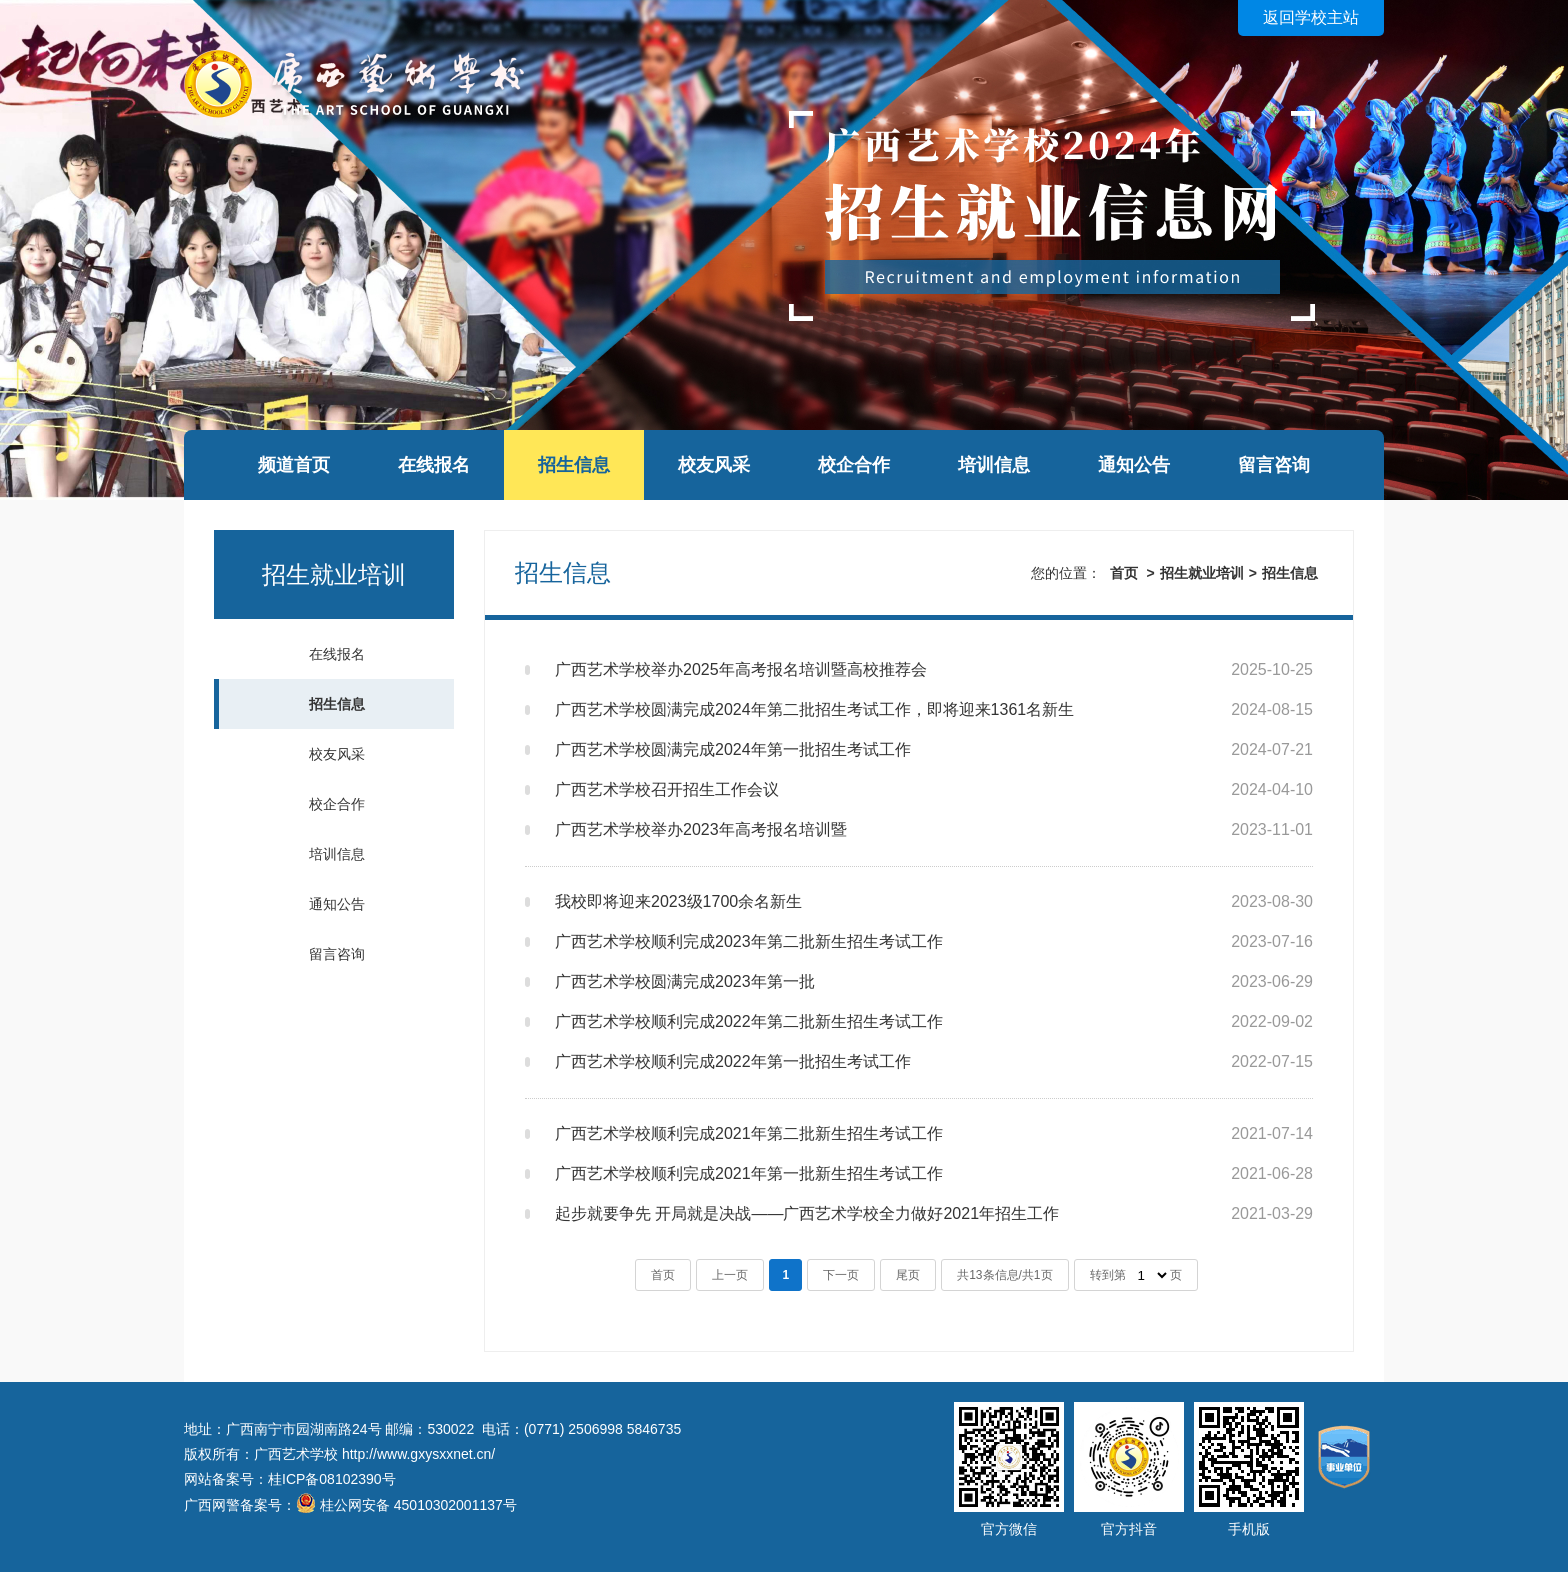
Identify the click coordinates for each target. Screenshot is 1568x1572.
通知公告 (1134, 465)
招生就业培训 (1202, 573)
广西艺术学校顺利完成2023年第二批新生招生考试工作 (749, 941)
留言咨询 (1274, 465)
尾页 (908, 1275)
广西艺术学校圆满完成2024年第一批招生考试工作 (733, 749)
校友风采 (714, 465)
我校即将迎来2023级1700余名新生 (678, 901)
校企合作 (854, 465)
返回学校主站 (1311, 17)
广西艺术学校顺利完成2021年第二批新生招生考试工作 (749, 1133)
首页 (1124, 573)
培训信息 (994, 465)
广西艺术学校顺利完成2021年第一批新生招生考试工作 (749, 1173)
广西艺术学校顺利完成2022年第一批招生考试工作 (733, 1061)
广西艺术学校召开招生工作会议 (667, 789)
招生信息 (574, 465)
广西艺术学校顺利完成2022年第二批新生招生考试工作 (749, 1021)
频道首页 (294, 465)
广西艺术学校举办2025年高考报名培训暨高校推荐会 (741, 669)
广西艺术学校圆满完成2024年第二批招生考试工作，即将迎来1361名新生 (814, 709)
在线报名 (434, 465)
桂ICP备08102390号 (332, 1479)
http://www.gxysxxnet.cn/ (418, 1454)
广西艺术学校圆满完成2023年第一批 (685, 981)
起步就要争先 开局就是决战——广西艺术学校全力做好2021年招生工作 (807, 1213)
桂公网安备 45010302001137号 (418, 1505)
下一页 (841, 1275)
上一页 (730, 1275)
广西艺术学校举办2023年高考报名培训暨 (701, 829)
